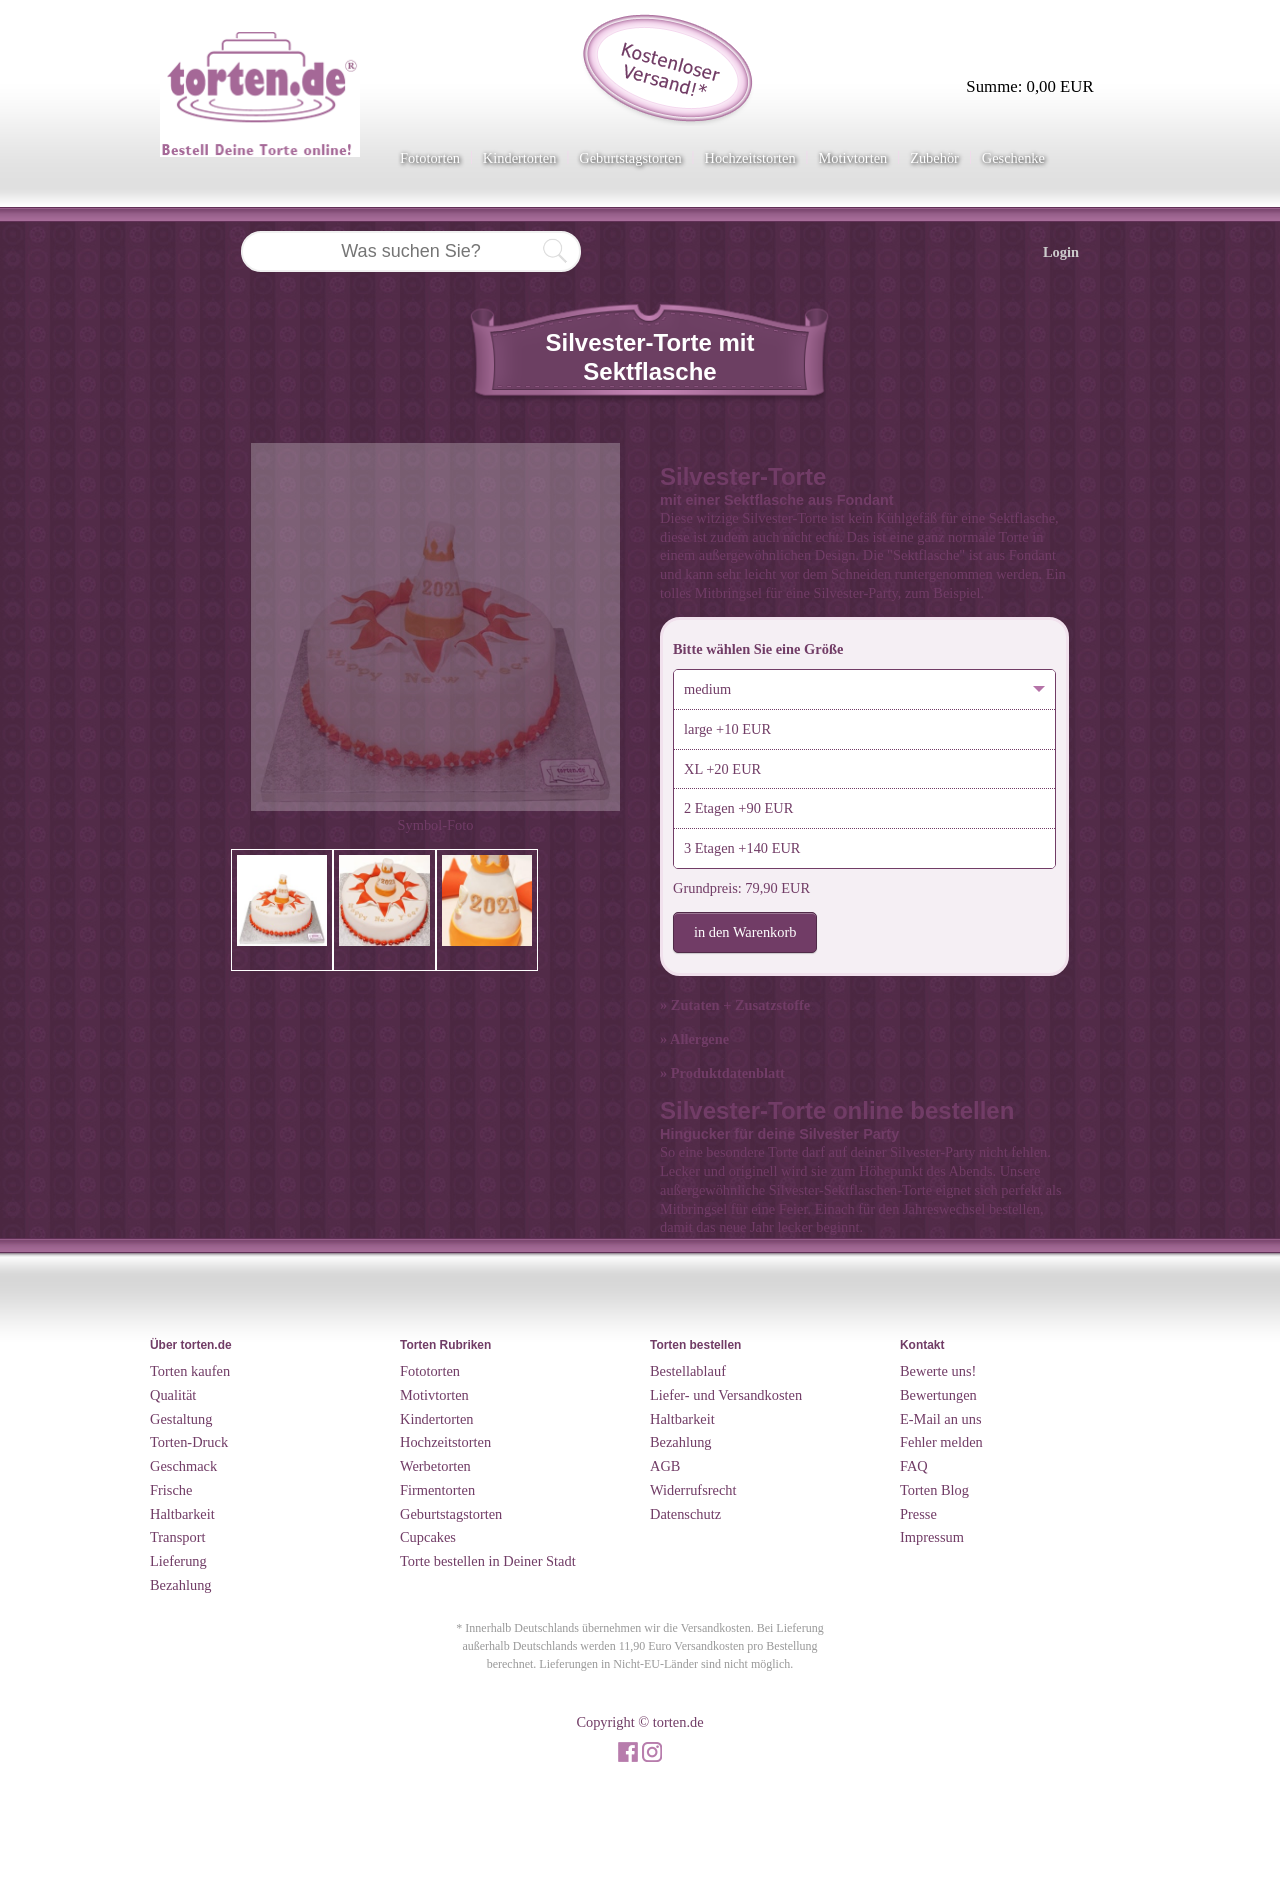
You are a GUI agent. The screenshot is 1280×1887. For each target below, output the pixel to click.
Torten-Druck (189, 1442)
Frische (171, 1490)
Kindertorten (520, 158)
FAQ (914, 1466)
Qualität (173, 1395)
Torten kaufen (190, 1371)
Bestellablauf (688, 1371)
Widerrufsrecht (693, 1490)
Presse (918, 1514)
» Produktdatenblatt (722, 1073)
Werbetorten (435, 1466)
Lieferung (178, 1561)
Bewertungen (938, 1395)
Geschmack (183, 1466)
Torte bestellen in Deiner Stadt (488, 1561)
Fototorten (430, 158)
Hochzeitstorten (749, 158)
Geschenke (1013, 158)
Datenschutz (685, 1514)
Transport (177, 1537)
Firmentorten (437, 1490)
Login (1061, 252)
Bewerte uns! (938, 1371)
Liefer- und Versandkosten (726, 1395)
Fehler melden (941, 1442)
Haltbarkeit (182, 1514)
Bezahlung (181, 1585)
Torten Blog (934, 1490)
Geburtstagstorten (630, 158)
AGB (665, 1466)
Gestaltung (181, 1419)
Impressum (932, 1537)
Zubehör (934, 158)
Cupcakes (428, 1537)
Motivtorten (852, 158)
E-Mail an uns (941, 1419)
